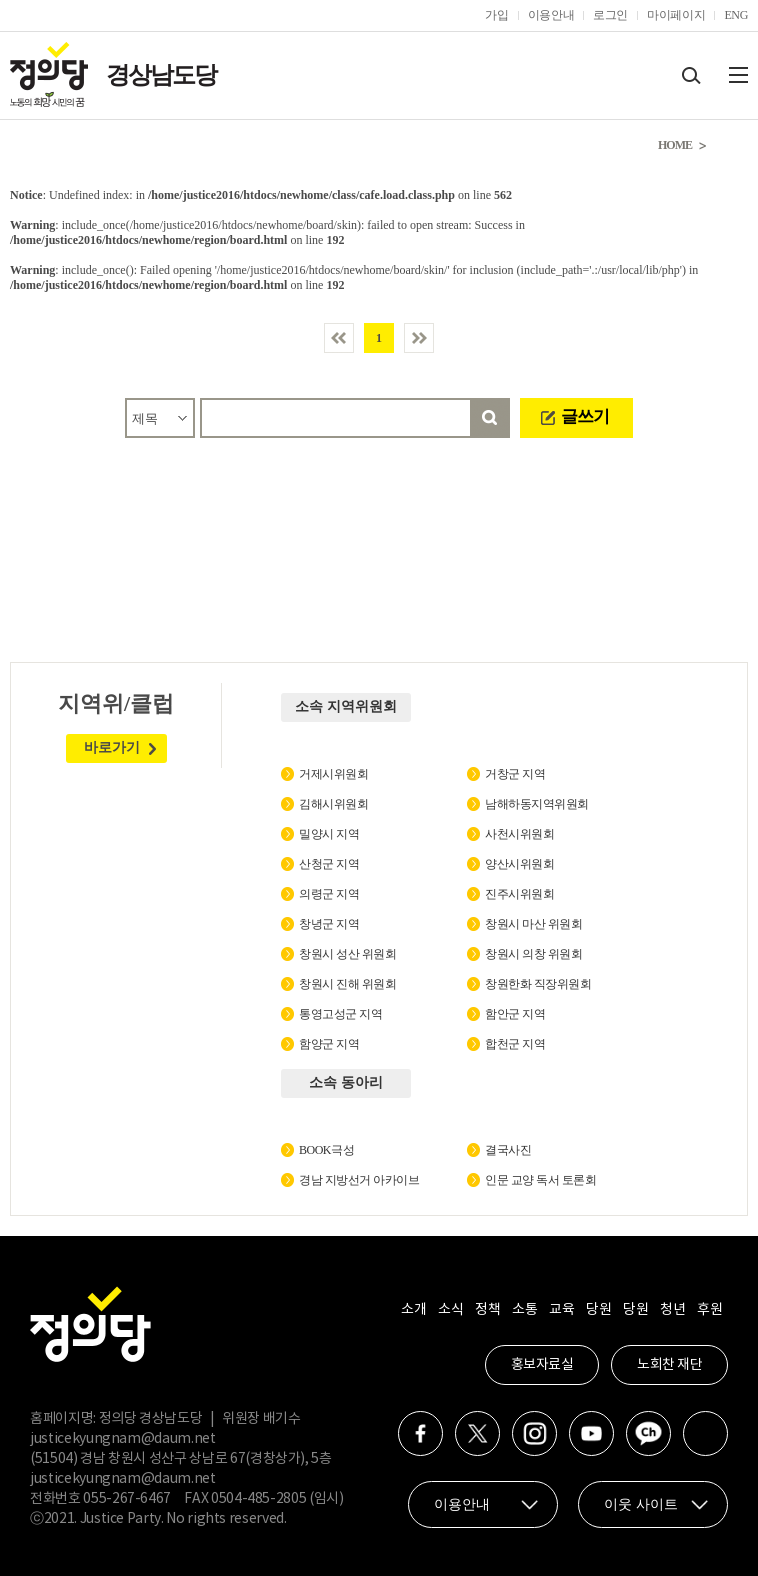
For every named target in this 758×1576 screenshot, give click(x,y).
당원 (598, 1310)
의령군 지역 (329, 894)
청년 (672, 1310)
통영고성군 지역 (340, 1014)
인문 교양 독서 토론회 (540, 1180)
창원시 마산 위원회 (533, 924)
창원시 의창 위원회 (533, 954)
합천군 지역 (515, 1044)
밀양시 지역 (329, 834)
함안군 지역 (515, 1014)
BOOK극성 (326, 1150)
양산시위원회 (519, 864)
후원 (709, 1310)
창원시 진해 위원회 (347, 984)
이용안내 (551, 15)
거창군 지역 (515, 774)
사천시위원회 (519, 834)
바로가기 (112, 747)
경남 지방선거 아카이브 (359, 1180)
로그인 (610, 15)
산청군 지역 (329, 864)
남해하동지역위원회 (537, 804)
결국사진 (508, 1150)
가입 (496, 15)
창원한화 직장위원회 (538, 984)
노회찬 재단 (669, 1365)
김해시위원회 (333, 804)
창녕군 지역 (329, 924)
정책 (487, 1310)
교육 (561, 1310)
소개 (413, 1310)
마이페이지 (676, 15)
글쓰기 (585, 416)
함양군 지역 (329, 1044)
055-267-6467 (127, 1499)
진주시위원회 (519, 894)
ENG (736, 15)
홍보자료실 (542, 1365)
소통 (524, 1310)
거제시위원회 (333, 774)
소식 (450, 1310)
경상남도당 (161, 75)
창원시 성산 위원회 (347, 954)
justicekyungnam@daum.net (123, 1439)
